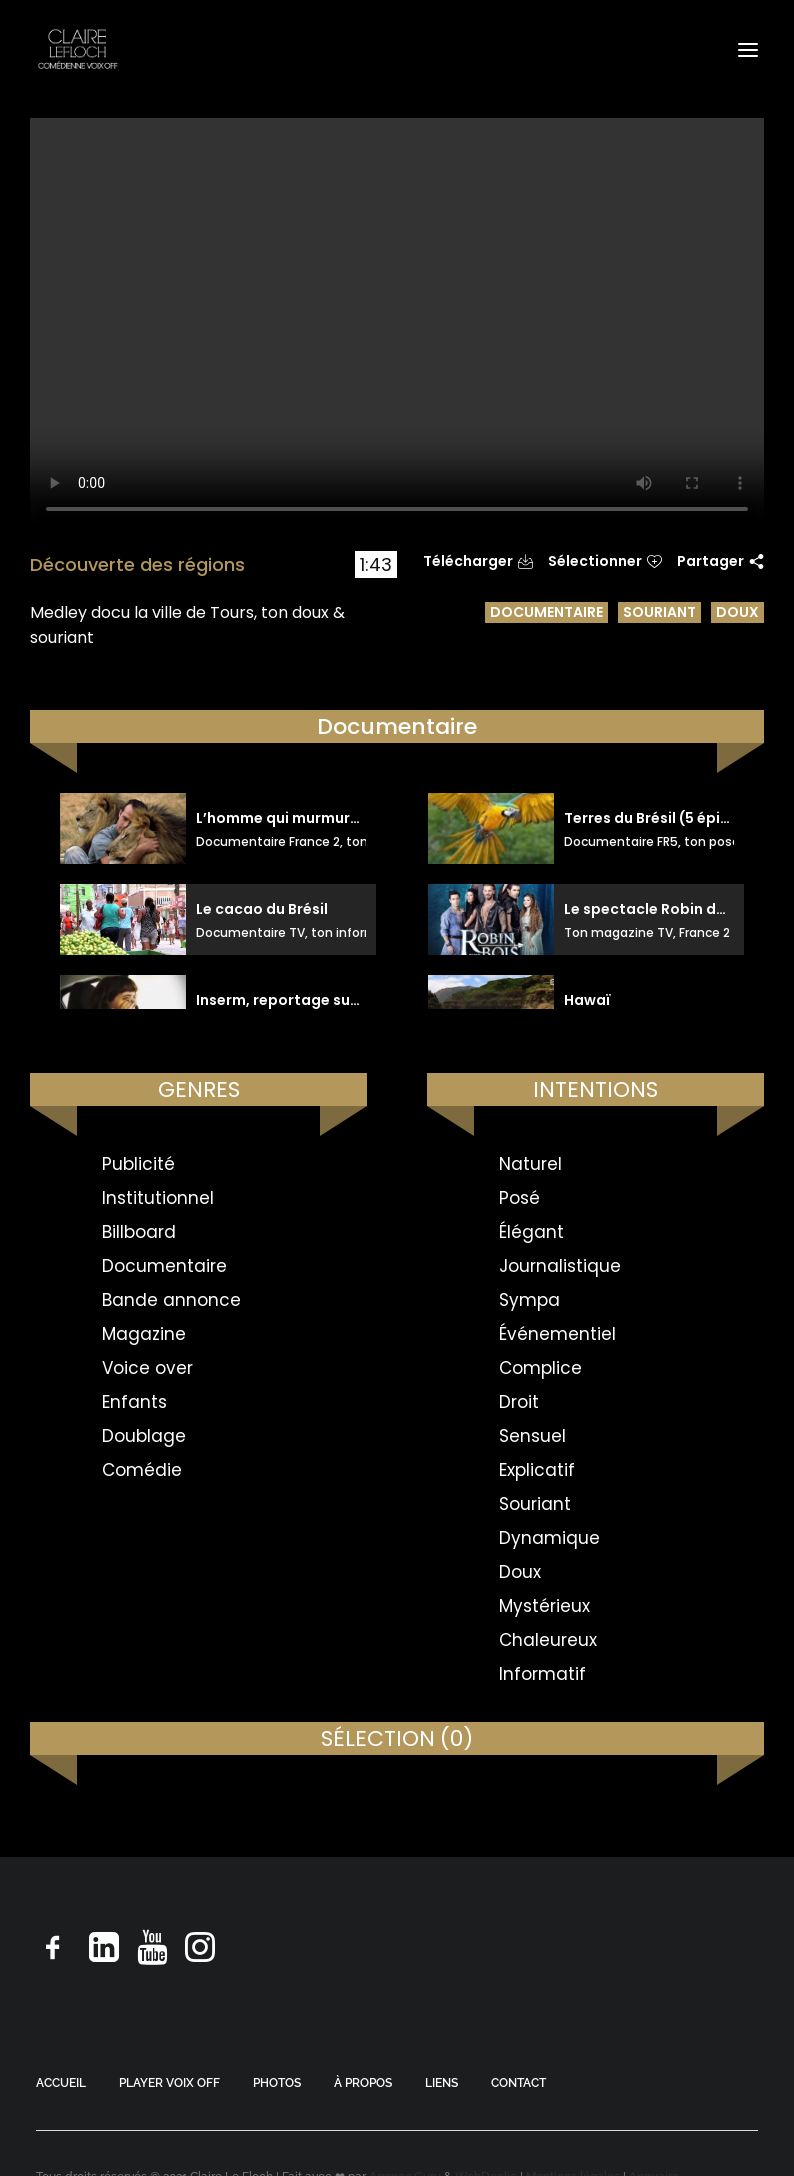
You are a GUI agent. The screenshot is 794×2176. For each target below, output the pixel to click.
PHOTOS (277, 2083)
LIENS (441, 2083)
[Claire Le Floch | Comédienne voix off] (77, 49)
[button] (748, 49)
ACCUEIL (61, 2083)
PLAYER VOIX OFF (169, 2083)
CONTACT (518, 2083)
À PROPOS (363, 2083)
